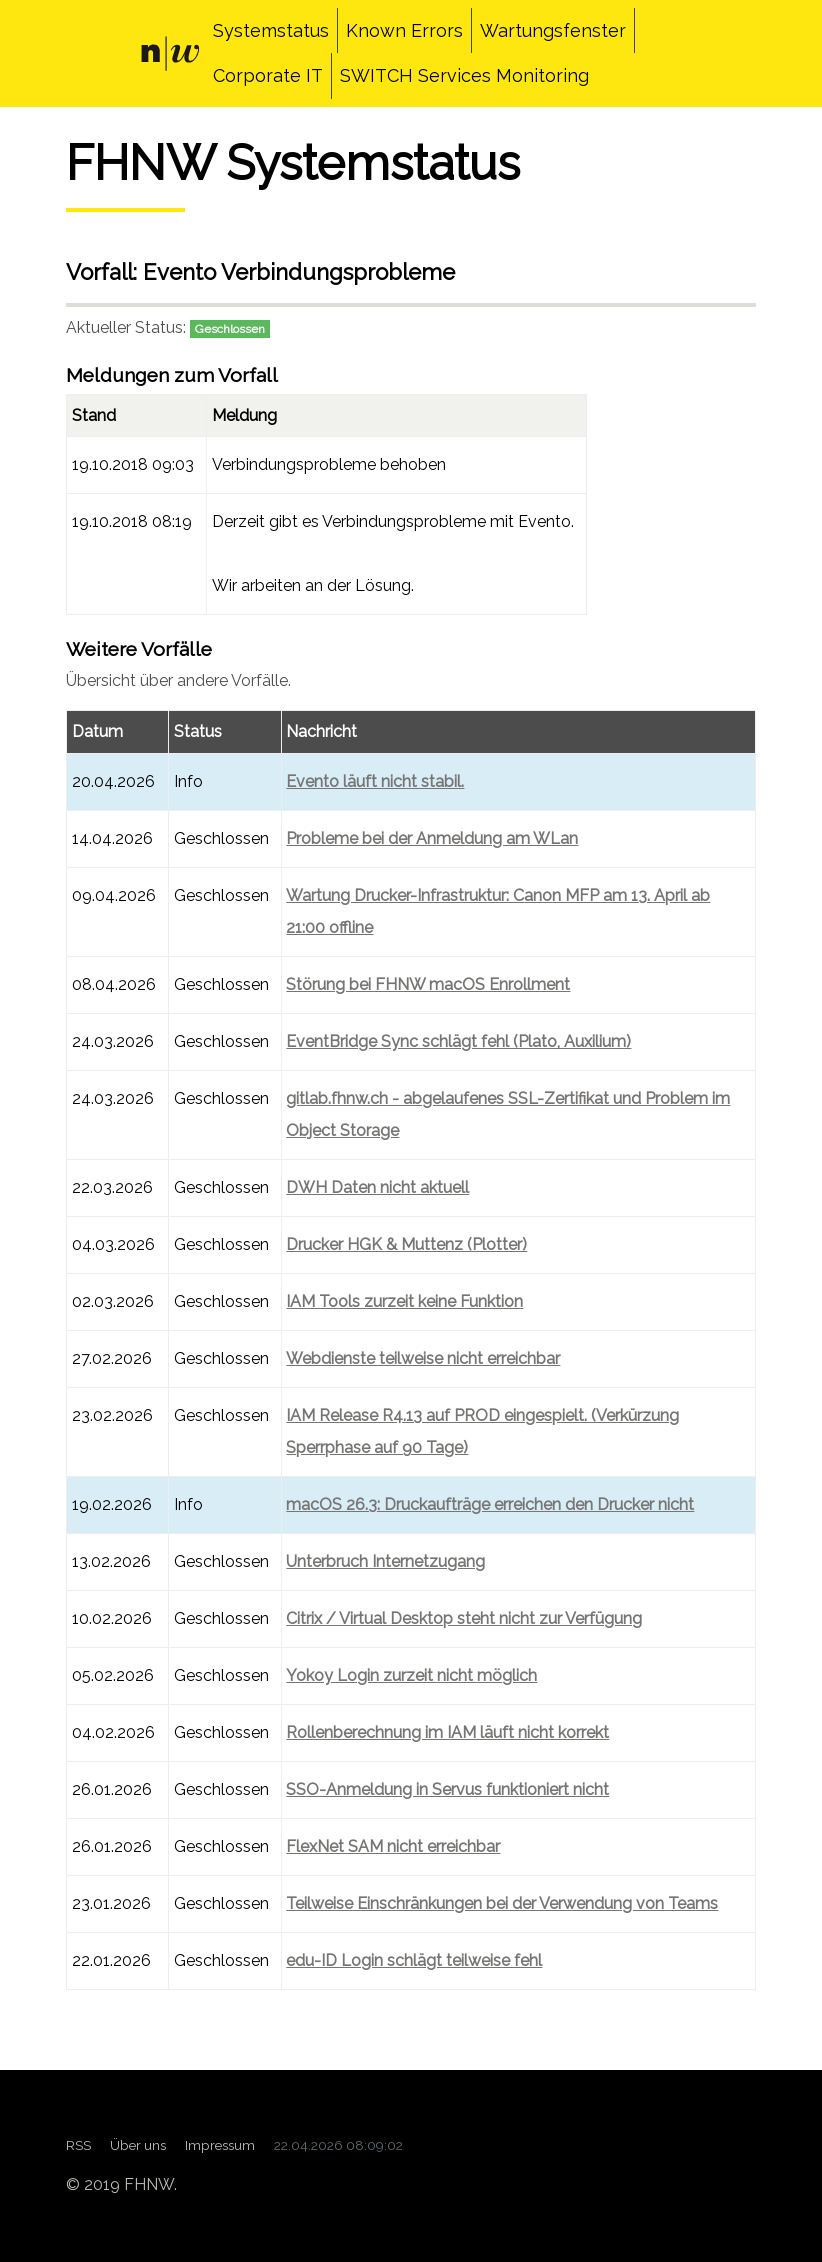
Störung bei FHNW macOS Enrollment (428, 984)
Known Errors (404, 30)
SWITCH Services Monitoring (464, 75)
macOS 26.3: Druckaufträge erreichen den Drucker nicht (490, 1504)
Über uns (138, 2145)
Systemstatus (271, 30)
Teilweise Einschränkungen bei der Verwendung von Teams (502, 1903)
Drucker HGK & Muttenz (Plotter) (406, 1244)
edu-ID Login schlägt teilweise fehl (414, 1960)
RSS (78, 2145)
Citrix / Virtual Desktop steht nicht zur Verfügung (464, 1618)
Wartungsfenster (553, 30)
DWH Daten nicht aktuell (377, 1187)
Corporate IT (268, 75)
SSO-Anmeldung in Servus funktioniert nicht (447, 1789)
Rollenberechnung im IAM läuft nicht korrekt (447, 1732)
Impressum (220, 2145)
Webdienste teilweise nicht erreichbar (423, 1358)
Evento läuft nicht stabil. (375, 781)
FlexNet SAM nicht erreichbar (393, 1846)
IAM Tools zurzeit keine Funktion (404, 1301)
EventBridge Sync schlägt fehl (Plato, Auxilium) (458, 1041)
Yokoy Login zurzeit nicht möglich (411, 1675)
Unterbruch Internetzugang (385, 1561)
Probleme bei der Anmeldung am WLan (432, 838)
